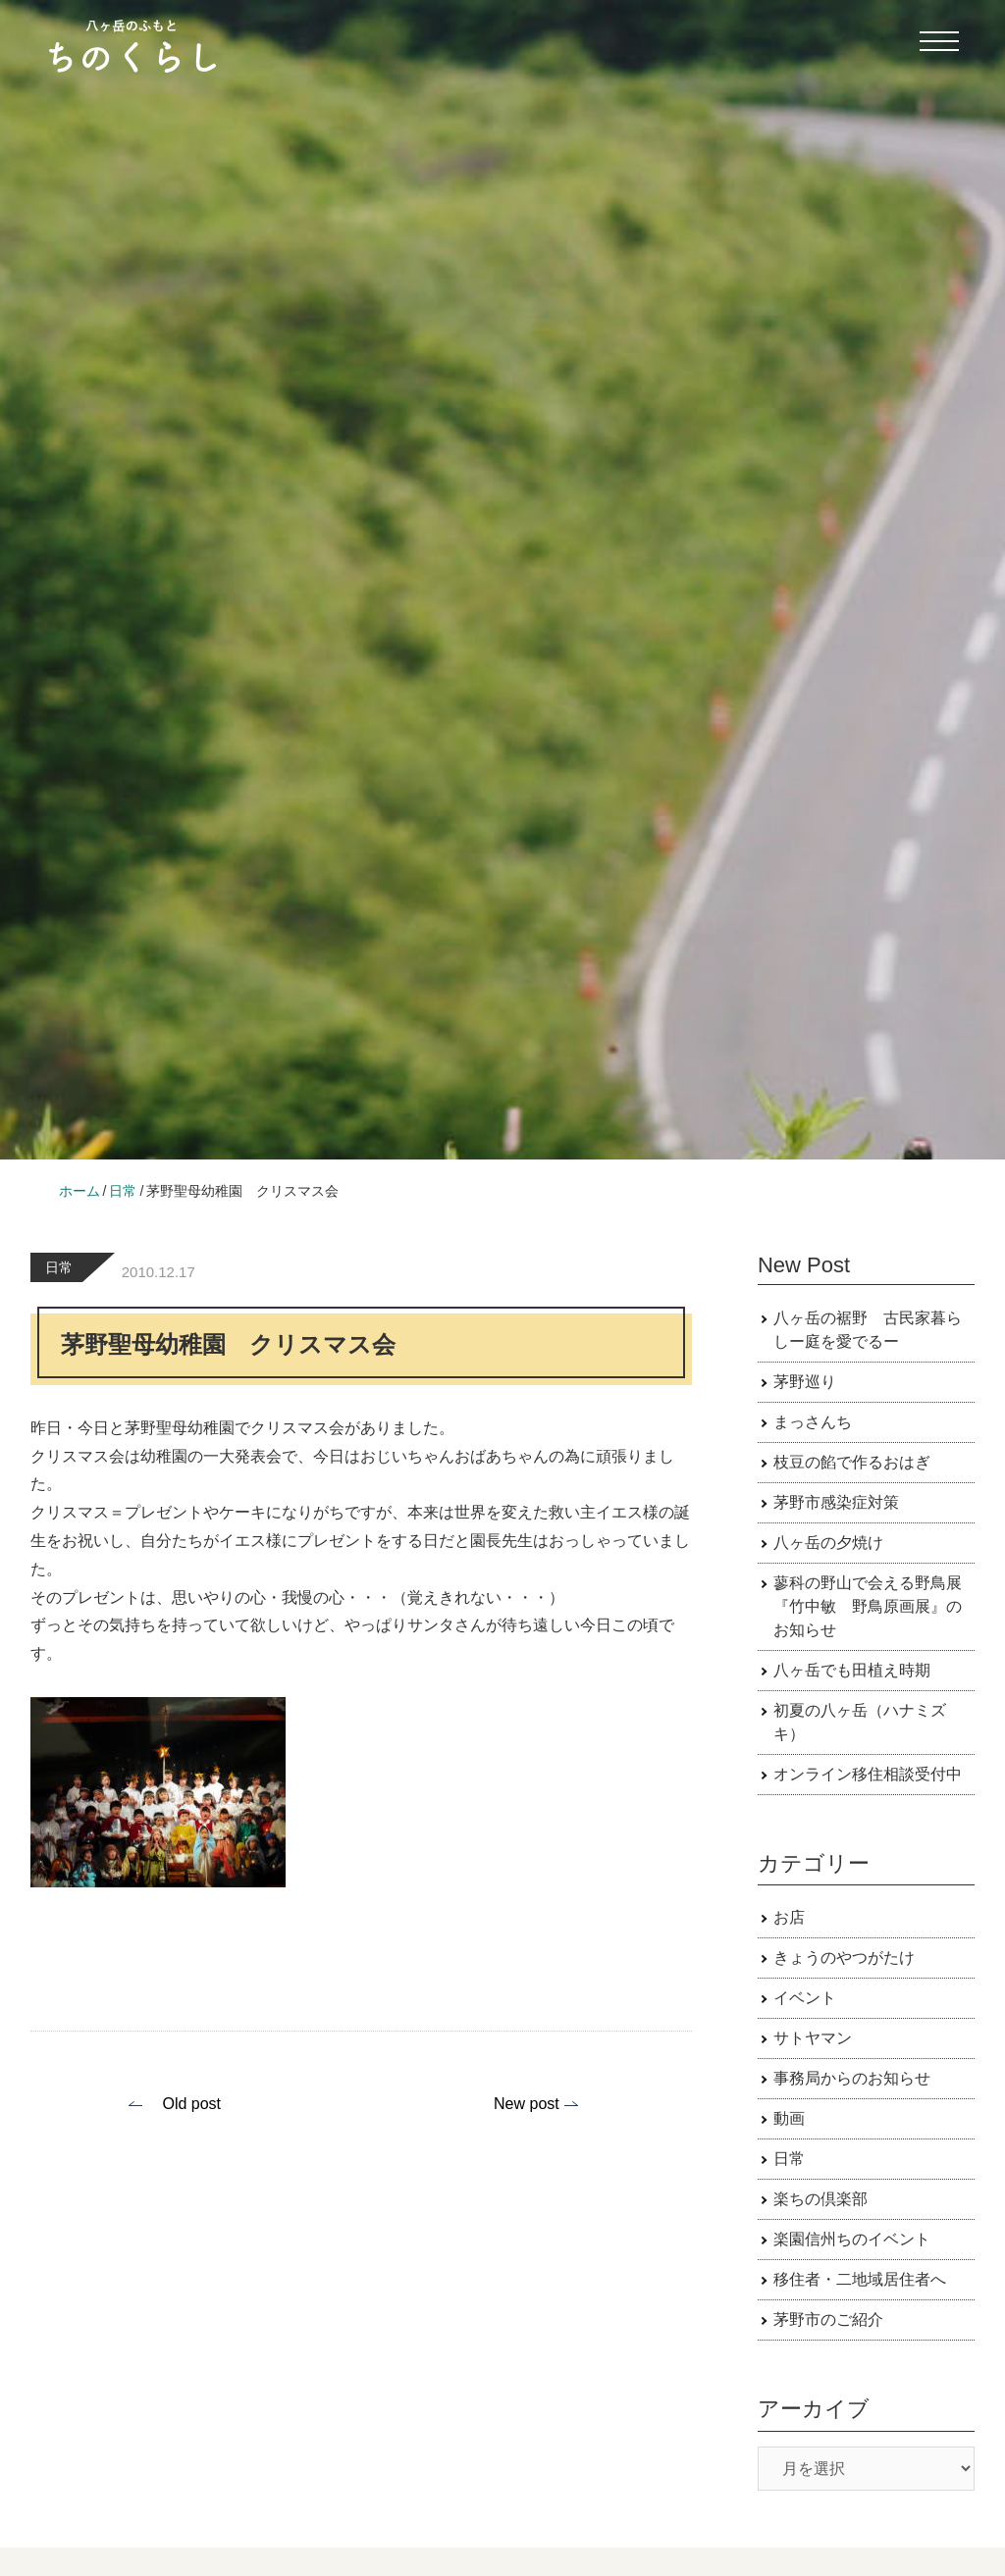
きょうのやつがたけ (844, 1957)
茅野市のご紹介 (828, 2319)
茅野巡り (804, 1381)
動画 (789, 2118)
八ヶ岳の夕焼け (828, 1542)
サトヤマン (812, 2038)
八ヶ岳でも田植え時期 (851, 1670)
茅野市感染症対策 (836, 1502)
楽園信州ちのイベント (851, 2239)
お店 (789, 1917)
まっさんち (812, 1422)
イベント (804, 1997)
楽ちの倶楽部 (820, 2198)
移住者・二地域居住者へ (859, 2279)
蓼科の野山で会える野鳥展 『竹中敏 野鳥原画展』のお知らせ (875, 1606)
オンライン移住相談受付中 (867, 1774)
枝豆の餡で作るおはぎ (851, 1462)
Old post (191, 2103)
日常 (59, 1267)
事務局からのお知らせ (851, 2078)
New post (526, 2103)
